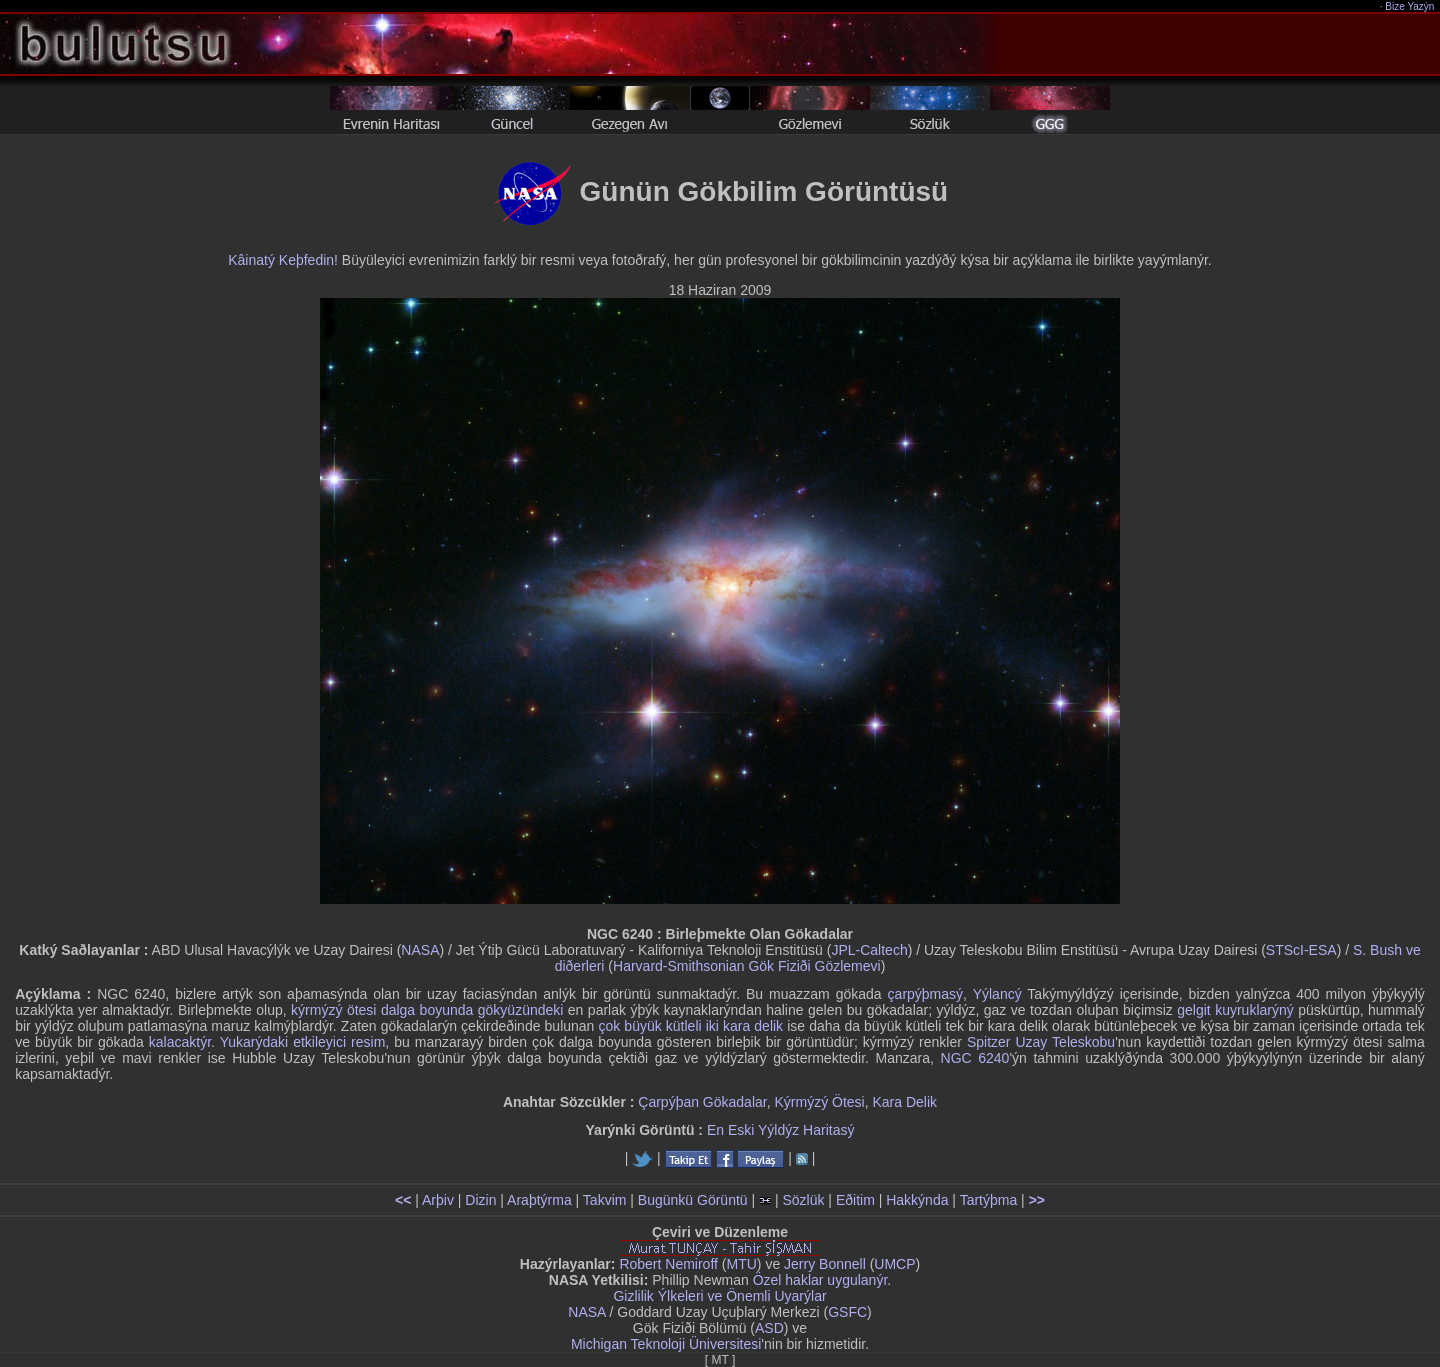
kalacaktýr (180, 1042)
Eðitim (855, 1200)
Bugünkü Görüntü (693, 1200)
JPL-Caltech (869, 950)
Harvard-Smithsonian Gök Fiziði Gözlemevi (747, 966)
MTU (742, 1264)
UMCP (894, 1264)
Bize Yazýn (1410, 6)
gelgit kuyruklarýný (1235, 1010)
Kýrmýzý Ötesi (819, 1102)
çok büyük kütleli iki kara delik (690, 1026)
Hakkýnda (917, 1200)
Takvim (605, 1200)
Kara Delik (905, 1102)
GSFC (847, 1312)
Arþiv (438, 1200)
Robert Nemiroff (668, 1264)
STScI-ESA (1301, 950)
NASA (420, 950)
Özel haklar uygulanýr (820, 1280)
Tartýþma (989, 1200)
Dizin (480, 1200)
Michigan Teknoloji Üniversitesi (666, 1344)
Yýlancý (997, 994)
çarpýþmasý (925, 994)
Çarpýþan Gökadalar (702, 1102)
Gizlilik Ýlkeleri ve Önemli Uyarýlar (719, 1296)
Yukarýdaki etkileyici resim (303, 1042)
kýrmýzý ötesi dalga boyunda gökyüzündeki (427, 1010)
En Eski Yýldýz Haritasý (781, 1130)
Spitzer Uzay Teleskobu (1041, 1042)
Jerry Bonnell (825, 1264)
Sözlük (803, 1200)
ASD (769, 1328)
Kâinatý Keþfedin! (283, 260)
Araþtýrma (539, 1200)
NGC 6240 (975, 1058)
